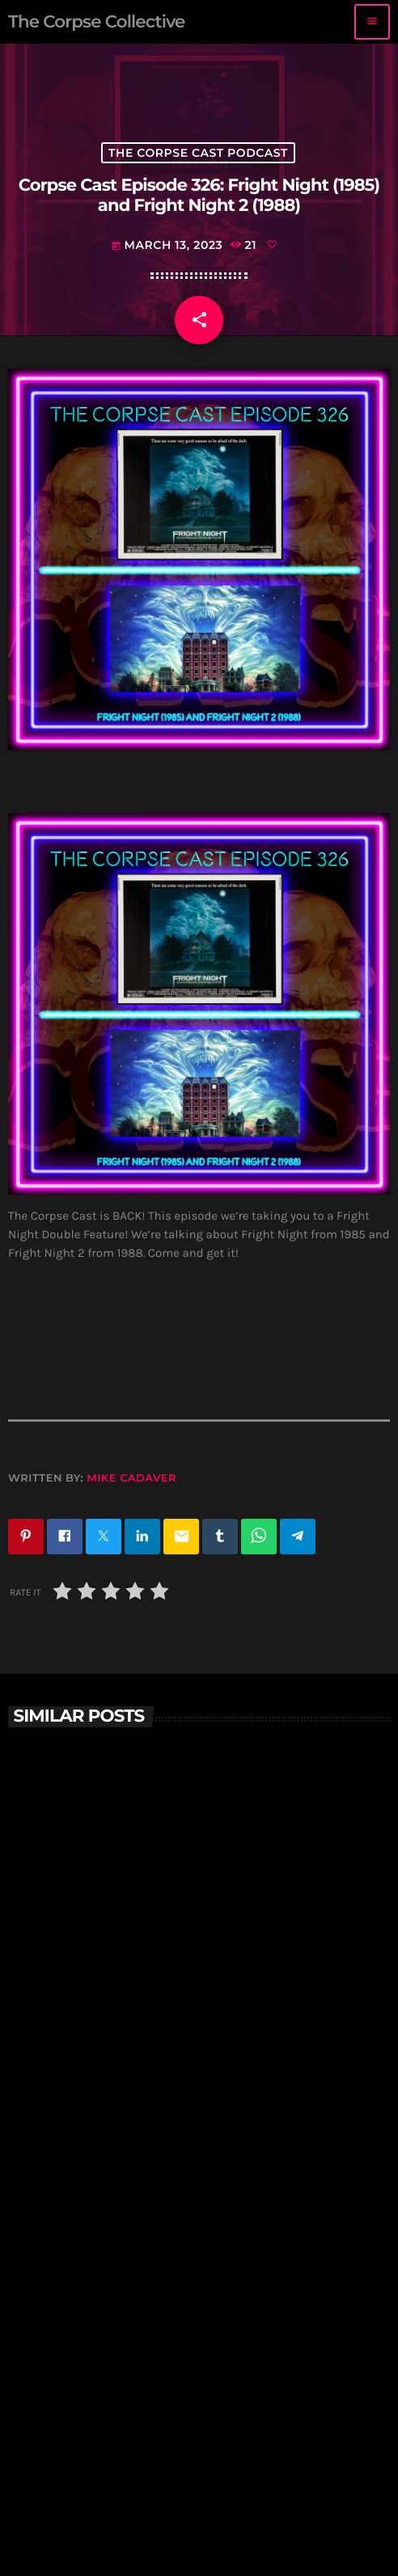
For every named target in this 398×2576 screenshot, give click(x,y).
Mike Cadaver (131, 1478)
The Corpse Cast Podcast (198, 152)
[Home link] (96, 21)
